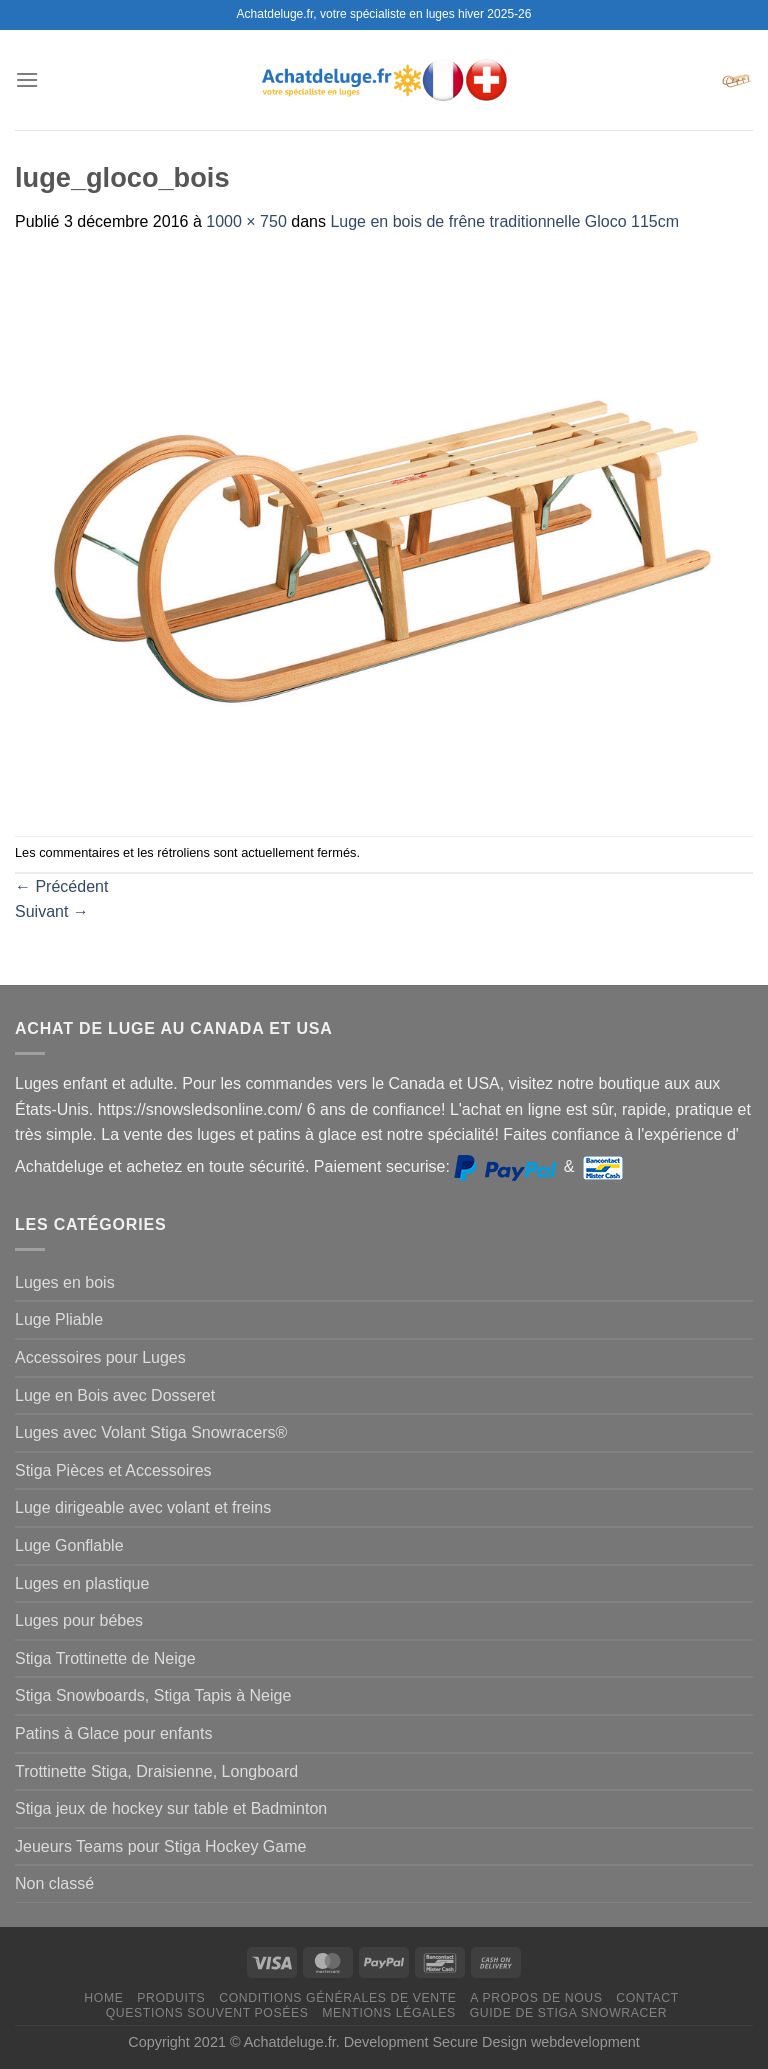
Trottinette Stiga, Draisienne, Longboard (156, 1771)
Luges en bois (65, 1282)
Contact (647, 1998)
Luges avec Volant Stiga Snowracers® (151, 1432)
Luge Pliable (59, 1319)
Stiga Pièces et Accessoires (113, 1470)
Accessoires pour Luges (100, 1357)
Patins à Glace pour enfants (113, 1733)
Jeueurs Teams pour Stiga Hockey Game (160, 1846)
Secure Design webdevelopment (536, 2042)
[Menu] (27, 79)
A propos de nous (536, 1998)
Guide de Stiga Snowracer (569, 2013)
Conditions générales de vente (337, 1998)
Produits (171, 1998)
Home (103, 1998)
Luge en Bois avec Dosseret (115, 1395)
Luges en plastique (82, 1583)
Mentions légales (389, 2013)
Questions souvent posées (207, 2013)
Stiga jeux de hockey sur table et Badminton (171, 1808)
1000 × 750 (246, 221)
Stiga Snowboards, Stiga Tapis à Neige (153, 1695)
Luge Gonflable (69, 1545)
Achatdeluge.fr (290, 2042)
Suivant (52, 911)
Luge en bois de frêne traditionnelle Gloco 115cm (504, 221)
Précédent (61, 886)
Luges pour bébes (79, 1620)
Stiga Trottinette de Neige (105, 1658)
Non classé (54, 1883)
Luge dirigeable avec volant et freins (143, 1507)
